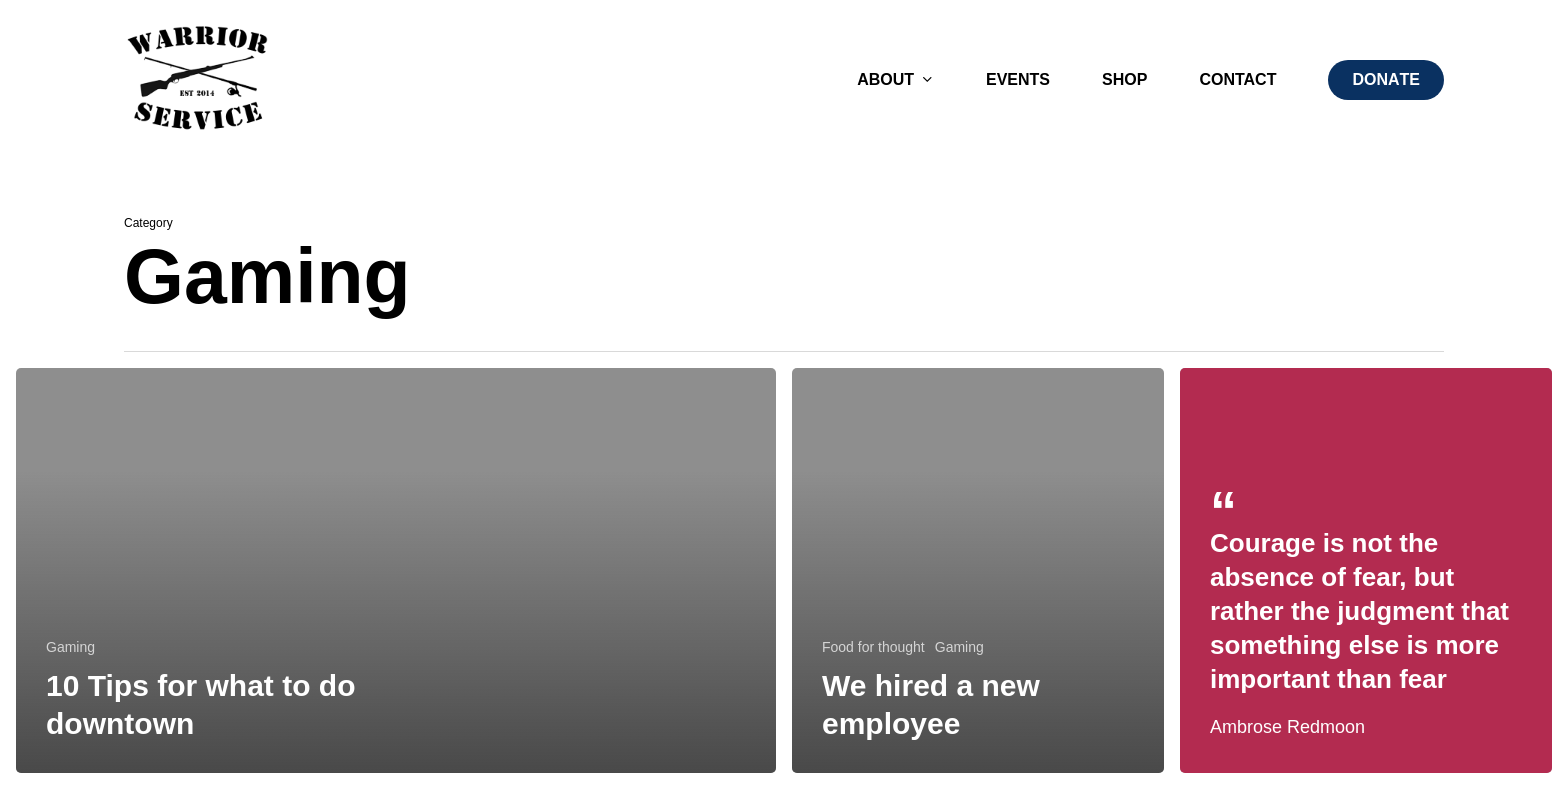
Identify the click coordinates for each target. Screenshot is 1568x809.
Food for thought (873, 647)
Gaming (70, 647)
